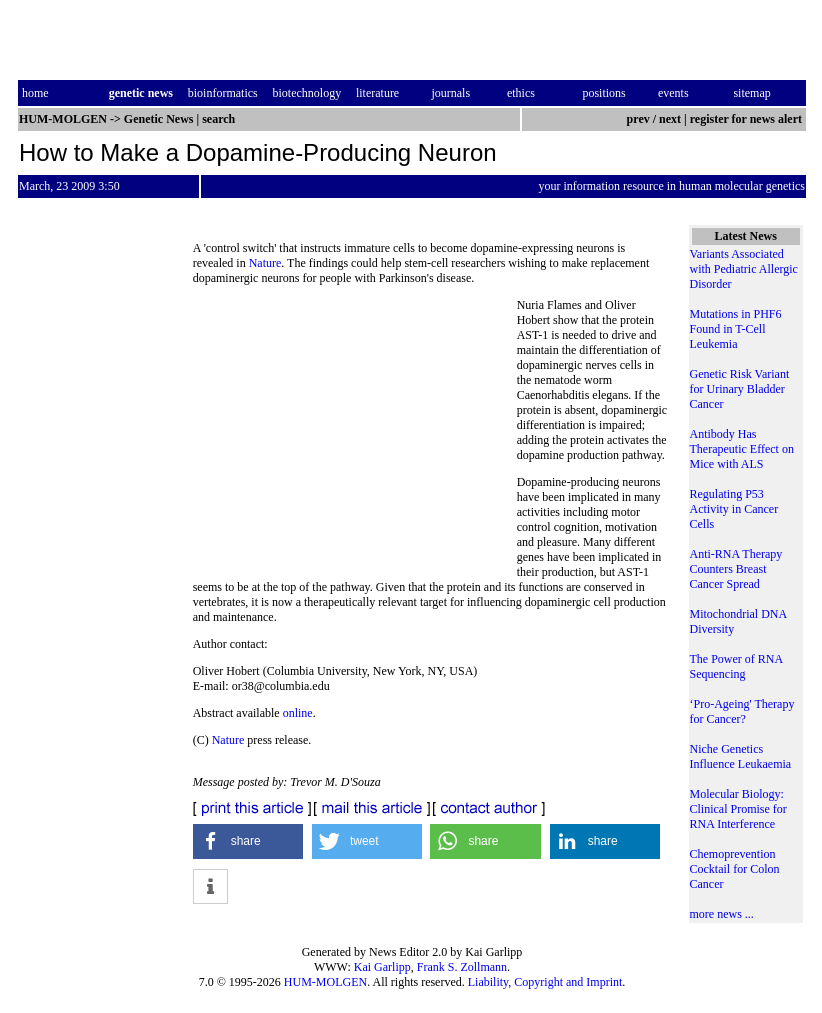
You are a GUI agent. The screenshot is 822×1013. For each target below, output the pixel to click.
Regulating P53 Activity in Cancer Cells (734, 509)
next (670, 119)
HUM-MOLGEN (325, 982)
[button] (248, 841)
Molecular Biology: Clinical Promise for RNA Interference (738, 809)
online (298, 713)
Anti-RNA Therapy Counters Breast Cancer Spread (736, 569)
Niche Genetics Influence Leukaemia (741, 756)
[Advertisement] (355, 435)
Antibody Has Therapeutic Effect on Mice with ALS (742, 449)
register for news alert (747, 119)
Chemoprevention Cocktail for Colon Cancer (735, 869)
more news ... (722, 914)
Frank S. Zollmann (462, 967)
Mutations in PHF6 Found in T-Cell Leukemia (736, 329)
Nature (265, 263)
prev (638, 119)
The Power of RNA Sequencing (736, 666)
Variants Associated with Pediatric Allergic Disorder (744, 269)
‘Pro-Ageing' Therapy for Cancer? (742, 711)
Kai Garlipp (382, 967)
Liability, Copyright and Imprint (545, 982)
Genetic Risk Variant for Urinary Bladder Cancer (740, 389)
